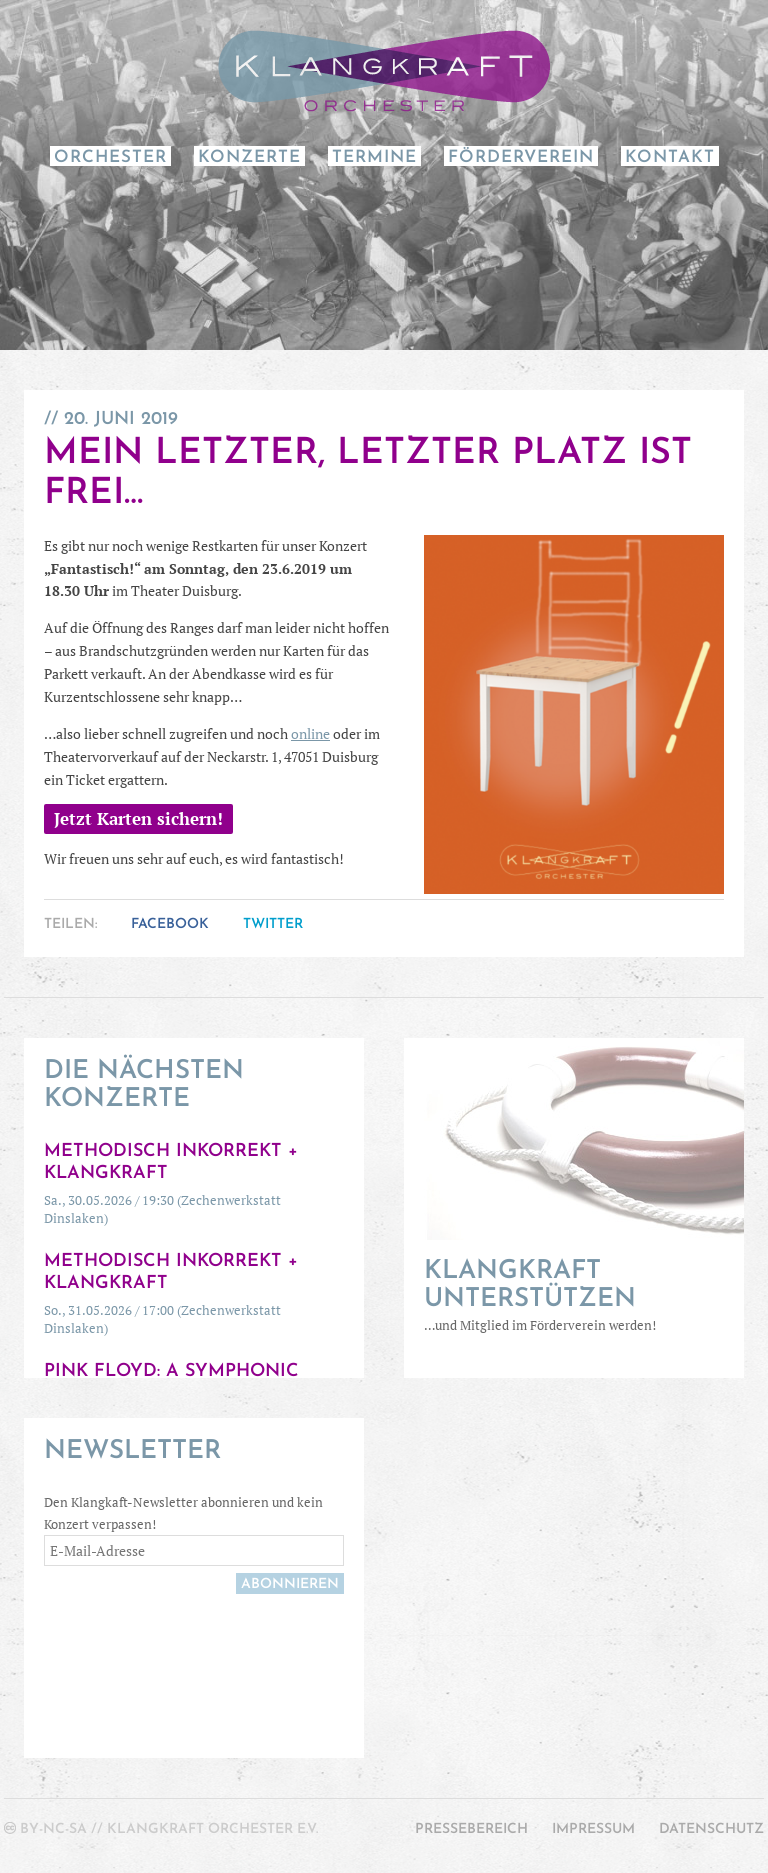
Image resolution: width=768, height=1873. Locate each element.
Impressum (593, 1829)
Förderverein (521, 157)
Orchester (110, 157)
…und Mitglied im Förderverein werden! (574, 1296)
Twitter (273, 924)
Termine (374, 157)
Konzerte (249, 157)
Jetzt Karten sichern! (138, 819)
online (310, 733)
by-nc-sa (53, 1829)
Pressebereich (471, 1829)
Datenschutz (711, 1829)
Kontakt (670, 157)
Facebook (170, 924)
